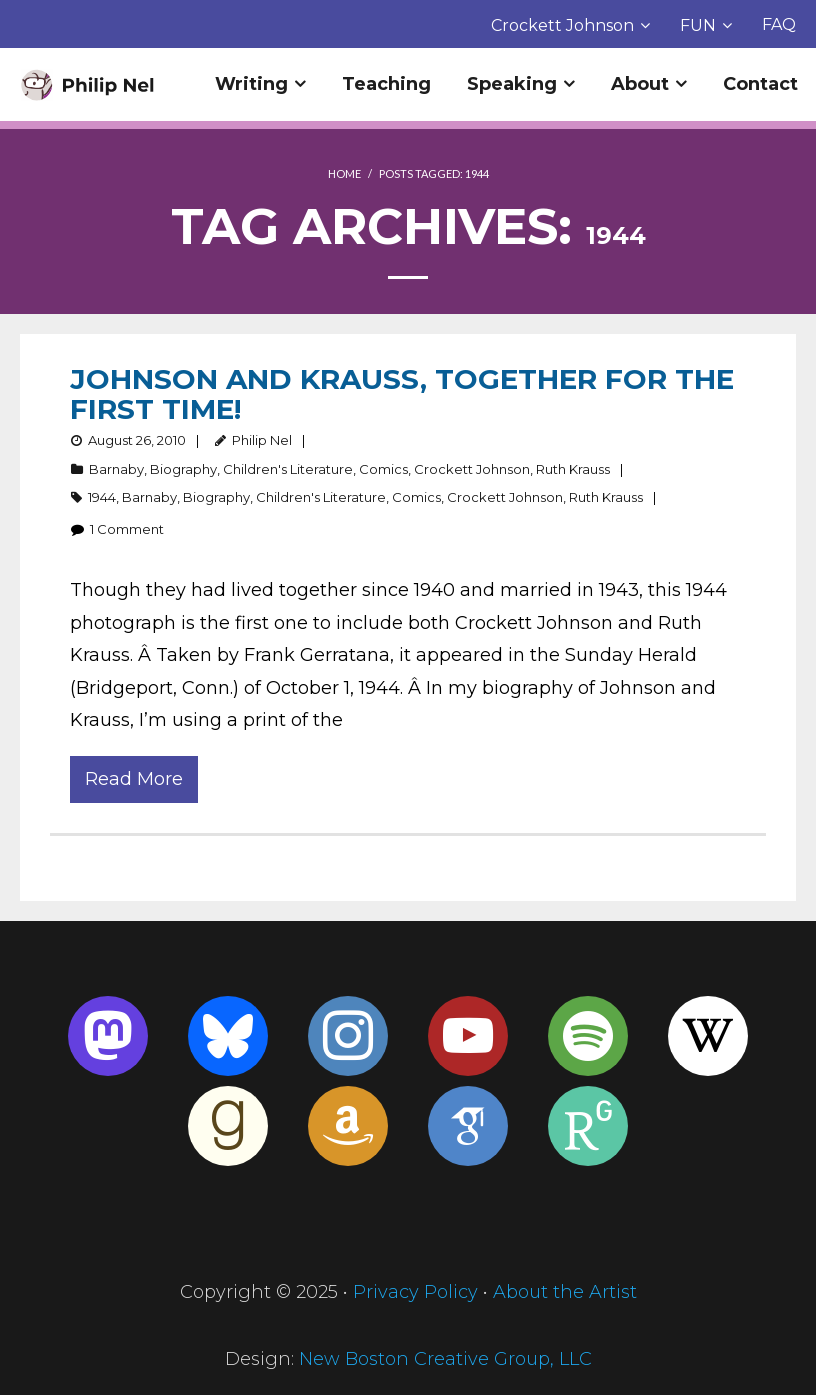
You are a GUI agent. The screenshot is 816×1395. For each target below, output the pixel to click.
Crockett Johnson (562, 25)
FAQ (779, 24)
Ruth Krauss (573, 469)
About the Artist (565, 1292)
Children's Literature (288, 469)
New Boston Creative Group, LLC (445, 1359)
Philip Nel (262, 440)
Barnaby (116, 469)
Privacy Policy (415, 1292)
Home (344, 173)
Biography (183, 469)
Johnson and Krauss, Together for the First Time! (402, 394)
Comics (383, 469)
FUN (698, 25)
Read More (134, 779)
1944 (102, 497)
